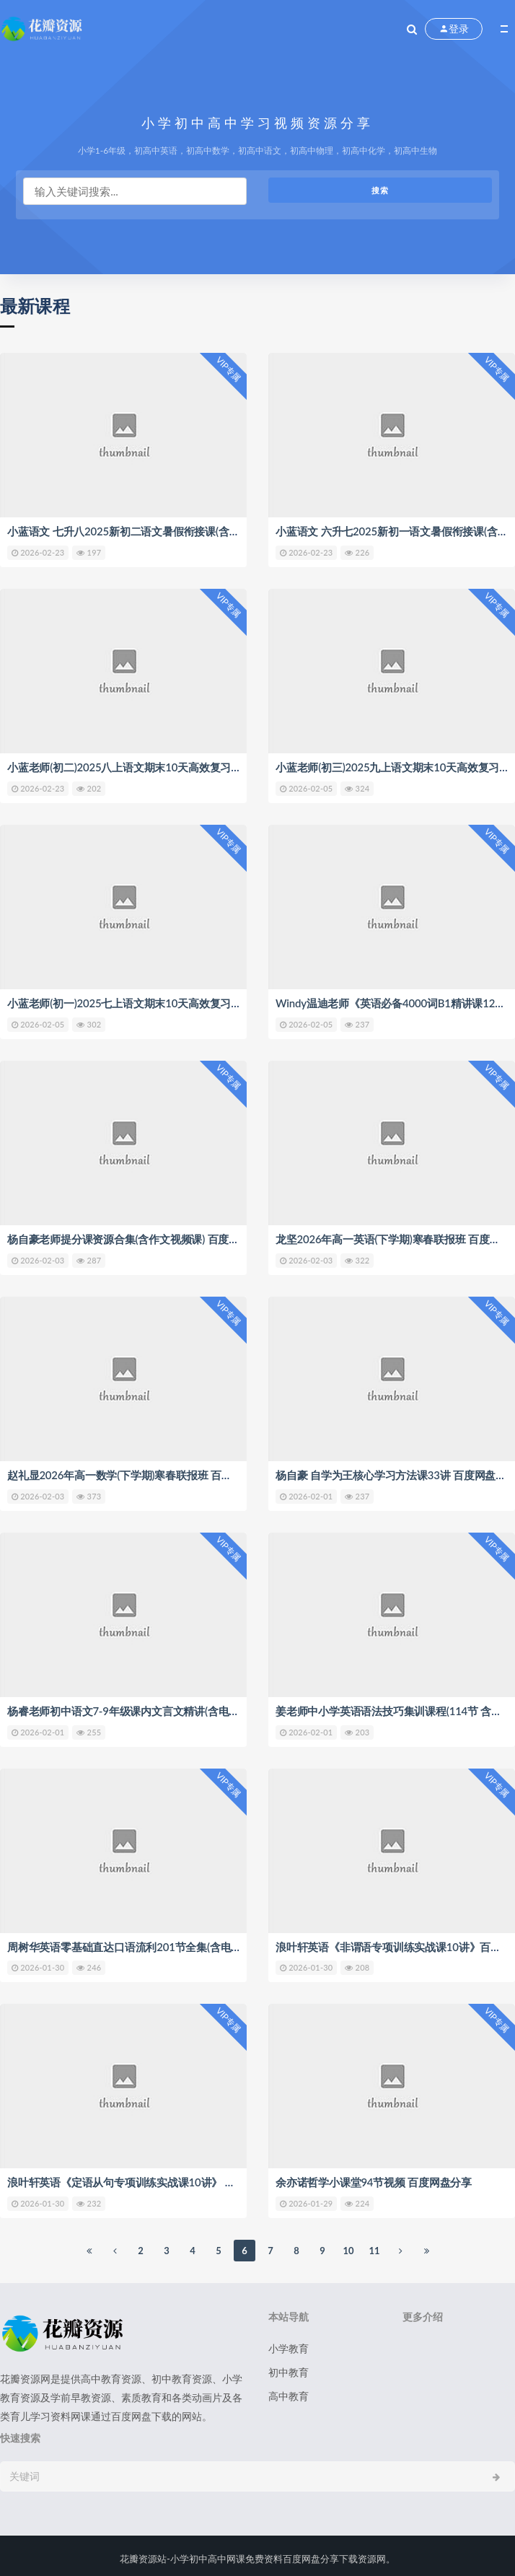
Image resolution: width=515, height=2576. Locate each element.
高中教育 (288, 2391)
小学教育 (288, 2343)
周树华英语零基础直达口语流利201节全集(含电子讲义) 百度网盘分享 (170, 1942)
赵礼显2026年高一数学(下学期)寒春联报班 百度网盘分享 (141, 1472)
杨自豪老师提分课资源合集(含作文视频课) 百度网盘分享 (139, 1236)
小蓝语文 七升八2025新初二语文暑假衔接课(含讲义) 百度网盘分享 (163, 531)
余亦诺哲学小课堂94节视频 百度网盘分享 (374, 2177)
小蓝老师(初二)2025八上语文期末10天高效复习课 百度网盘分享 (157, 766)
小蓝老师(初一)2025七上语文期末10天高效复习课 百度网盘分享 (157, 1001)
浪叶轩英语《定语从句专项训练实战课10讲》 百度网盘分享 (148, 2177)
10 (348, 2245)
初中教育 (288, 2367)
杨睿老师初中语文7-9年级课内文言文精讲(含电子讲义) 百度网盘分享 (168, 1707)
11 (374, 2245)
